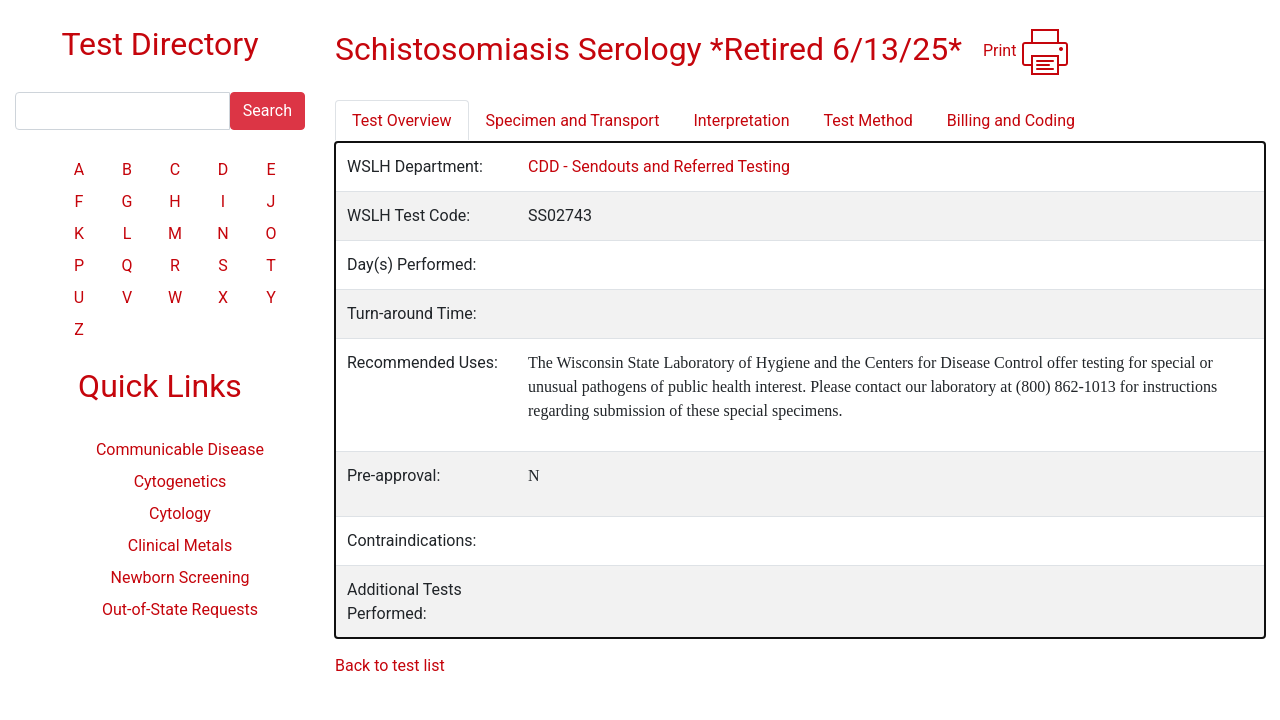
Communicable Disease (180, 449)
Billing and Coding (1011, 120)
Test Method (867, 120)
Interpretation (741, 120)
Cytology (180, 513)
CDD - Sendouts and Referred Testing (659, 166)
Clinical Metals (180, 545)
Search (267, 110)
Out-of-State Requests (180, 609)
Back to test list (390, 665)
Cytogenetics (180, 481)
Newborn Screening (180, 577)
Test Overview (402, 120)
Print (1026, 52)
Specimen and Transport (573, 120)
